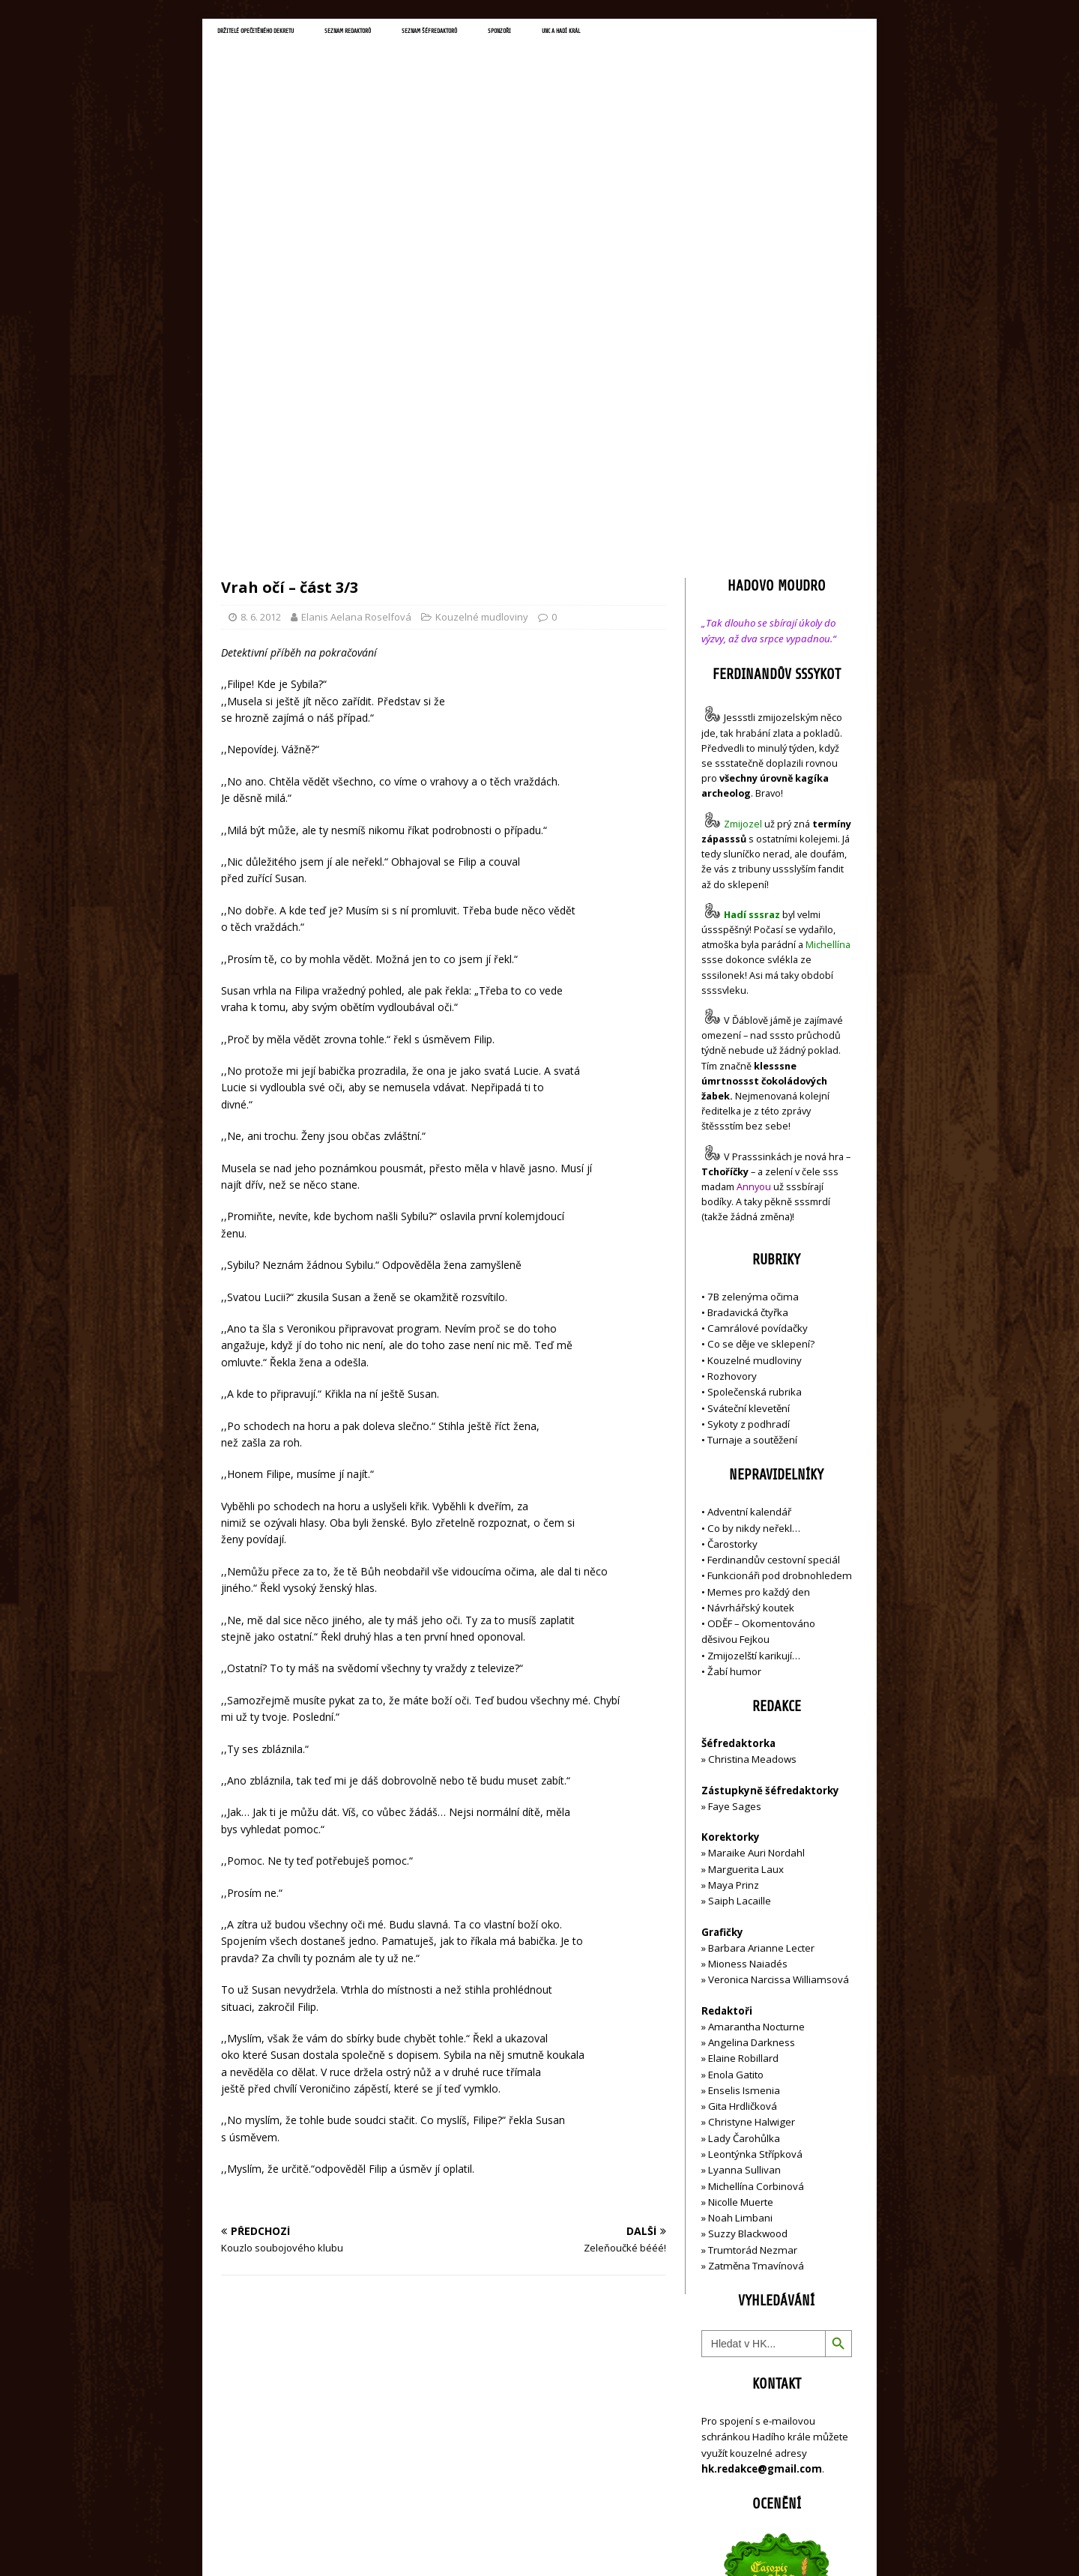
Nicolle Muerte (740, 1885)
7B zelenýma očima (753, 980)
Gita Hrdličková (742, 1790)
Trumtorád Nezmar (752, 1933)
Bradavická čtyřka (747, 996)
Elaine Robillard (743, 1742)
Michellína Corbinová (756, 1870)
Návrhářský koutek (750, 1291)
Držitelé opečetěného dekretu (288, 34)
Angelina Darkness (750, 1727)
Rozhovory (732, 1060)
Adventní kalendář (749, 1196)
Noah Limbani (740, 1902)
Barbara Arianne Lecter (761, 1631)
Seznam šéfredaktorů (557, 34)
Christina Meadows (752, 1443)
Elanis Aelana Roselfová (356, 301)
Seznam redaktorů (434, 34)
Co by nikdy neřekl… (753, 1212)
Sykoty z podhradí (748, 1107)
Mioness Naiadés (748, 1648)
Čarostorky (732, 1227)
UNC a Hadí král (747, 34)
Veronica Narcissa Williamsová (778, 1664)
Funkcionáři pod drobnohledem (779, 1260)
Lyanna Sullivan (744, 1854)
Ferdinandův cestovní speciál (773, 1244)
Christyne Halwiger (751, 1806)
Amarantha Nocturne (755, 1710)
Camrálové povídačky (757, 1012)
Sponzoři (659, 34)
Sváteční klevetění (748, 1092)
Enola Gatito (736, 1758)
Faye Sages (734, 1490)
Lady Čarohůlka (744, 1822)
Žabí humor (734, 1355)
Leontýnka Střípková (755, 1837)
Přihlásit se (726, 2480)
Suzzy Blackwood (748, 1918)
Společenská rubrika (754, 1076)
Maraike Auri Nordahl (756, 1537)
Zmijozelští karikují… (753, 1339)
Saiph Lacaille (739, 1585)
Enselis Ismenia (744, 1774)
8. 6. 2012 (261, 301)
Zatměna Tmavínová (756, 1949)
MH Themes (431, 2542)
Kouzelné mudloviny (481, 301)
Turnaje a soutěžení (752, 1124)
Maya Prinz (733, 1569)
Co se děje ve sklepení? (760, 1028)
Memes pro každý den (758, 1275)
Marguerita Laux (746, 1553)
